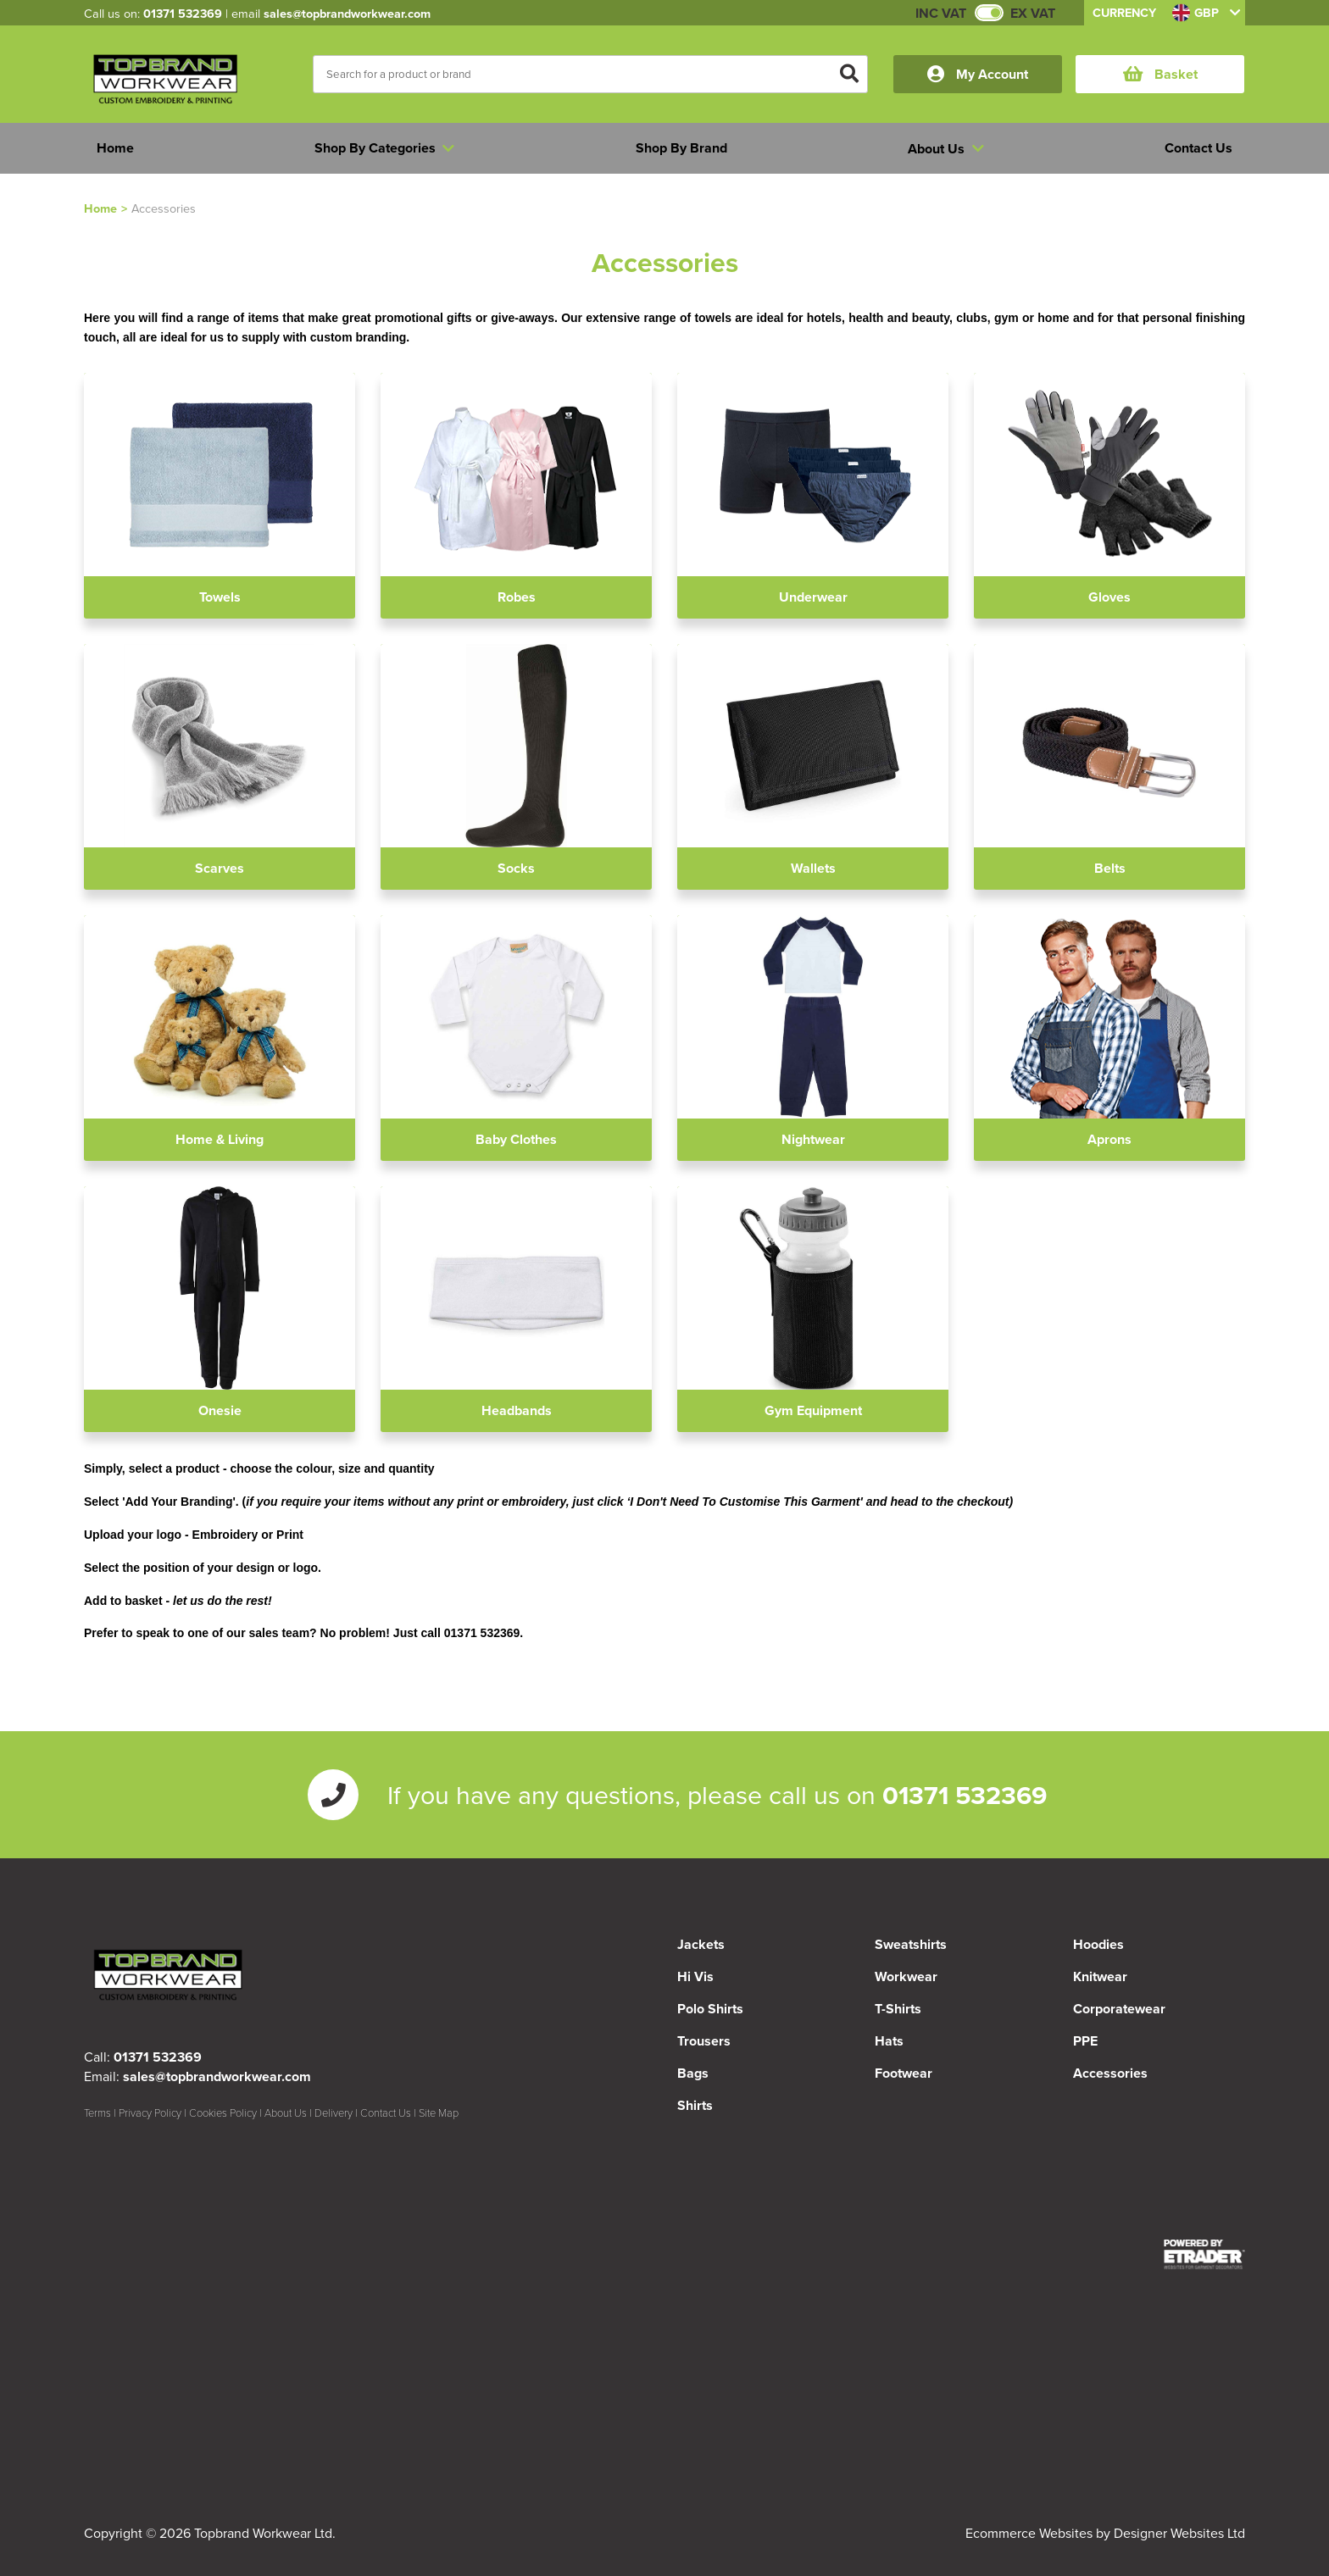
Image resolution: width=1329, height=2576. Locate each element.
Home (100, 208)
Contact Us (385, 2112)
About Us (285, 2112)
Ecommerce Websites (1029, 2532)
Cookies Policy (223, 2112)
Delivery (333, 2112)
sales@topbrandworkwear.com (347, 13)
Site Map (439, 2112)
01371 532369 (182, 13)
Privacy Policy (150, 2112)
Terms (97, 2112)
